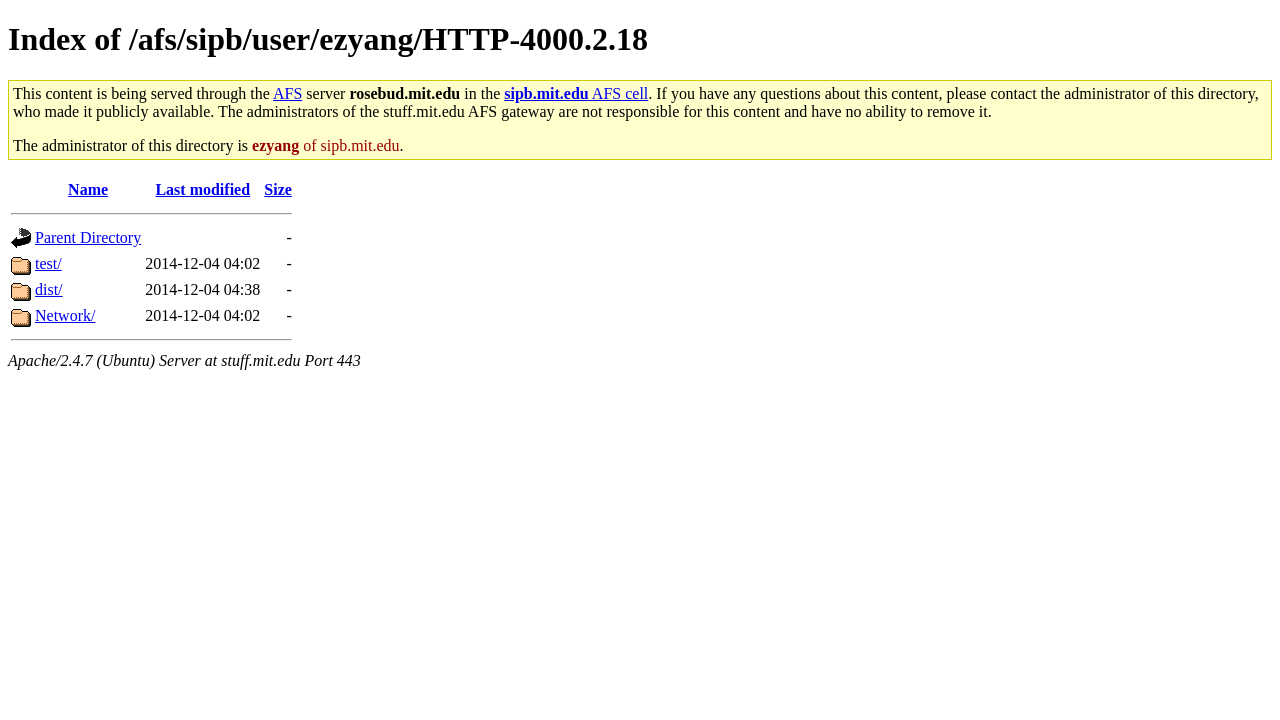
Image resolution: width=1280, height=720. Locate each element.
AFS (287, 93)
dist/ (49, 289)
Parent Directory (88, 237)
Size (278, 189)
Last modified (202, 189)
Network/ (65, 315)
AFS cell (576, 93)
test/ (48, 263)
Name (88, 189)
